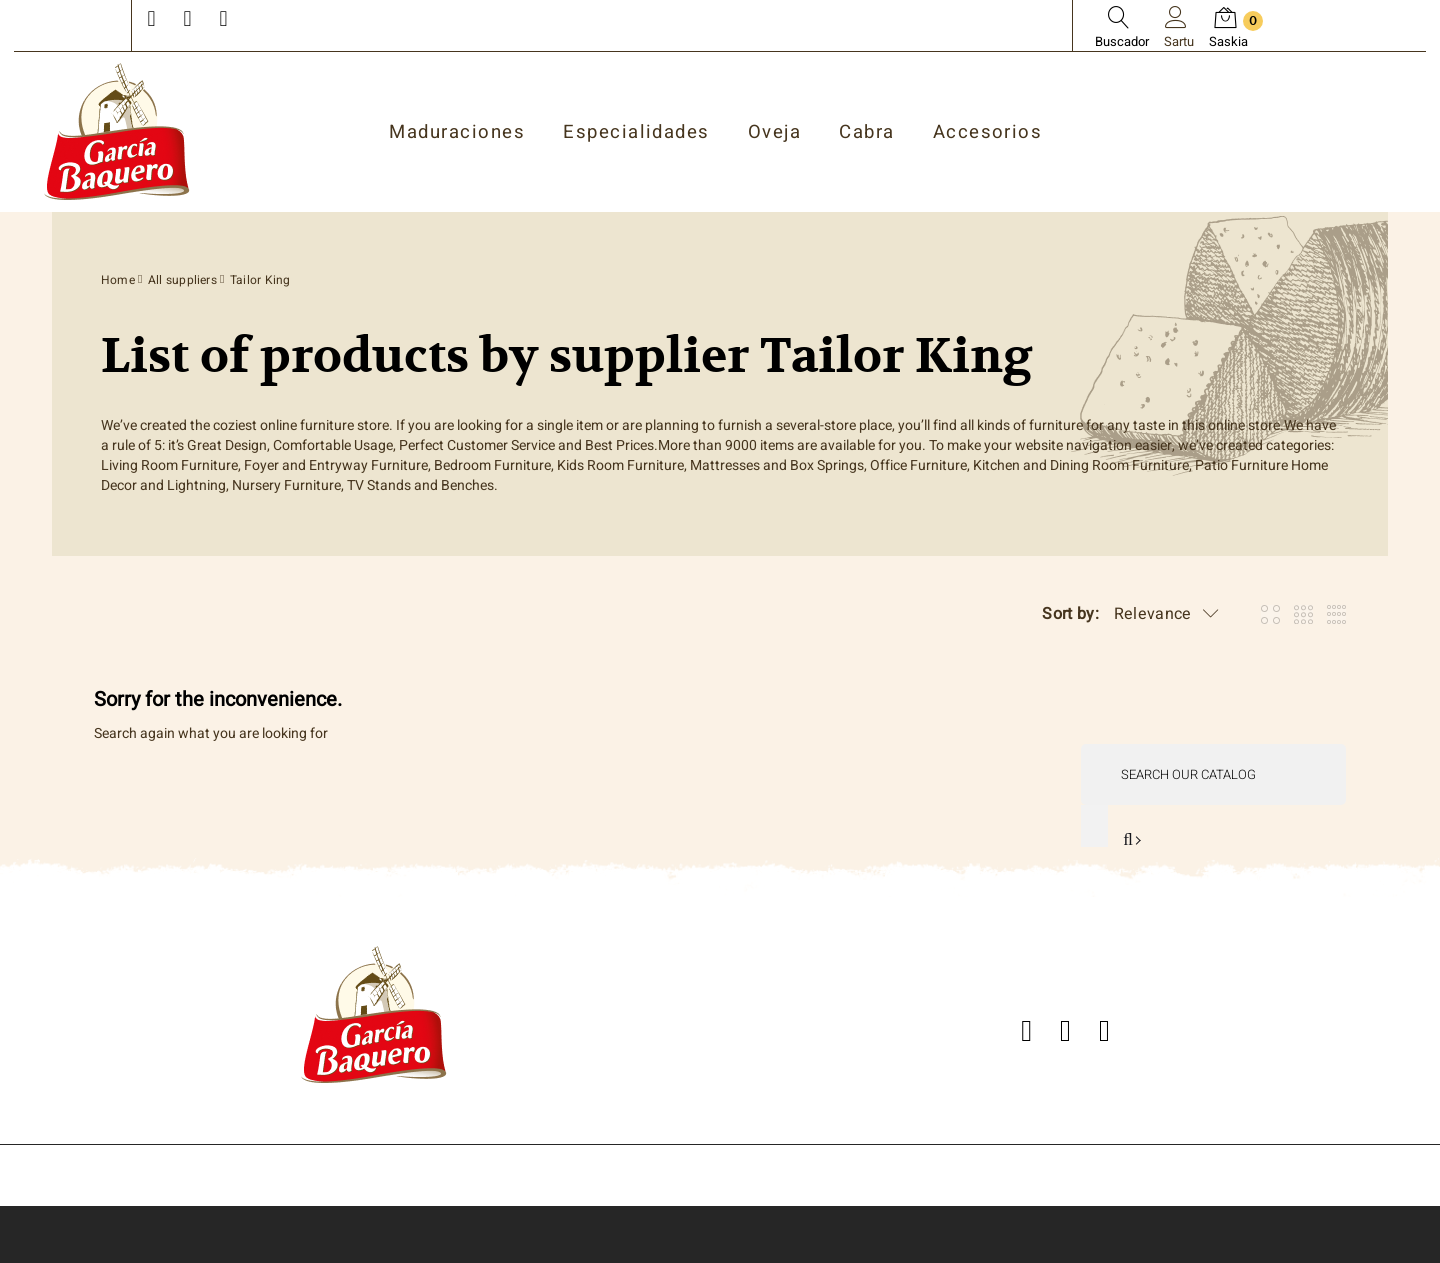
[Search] (1213, 774)
